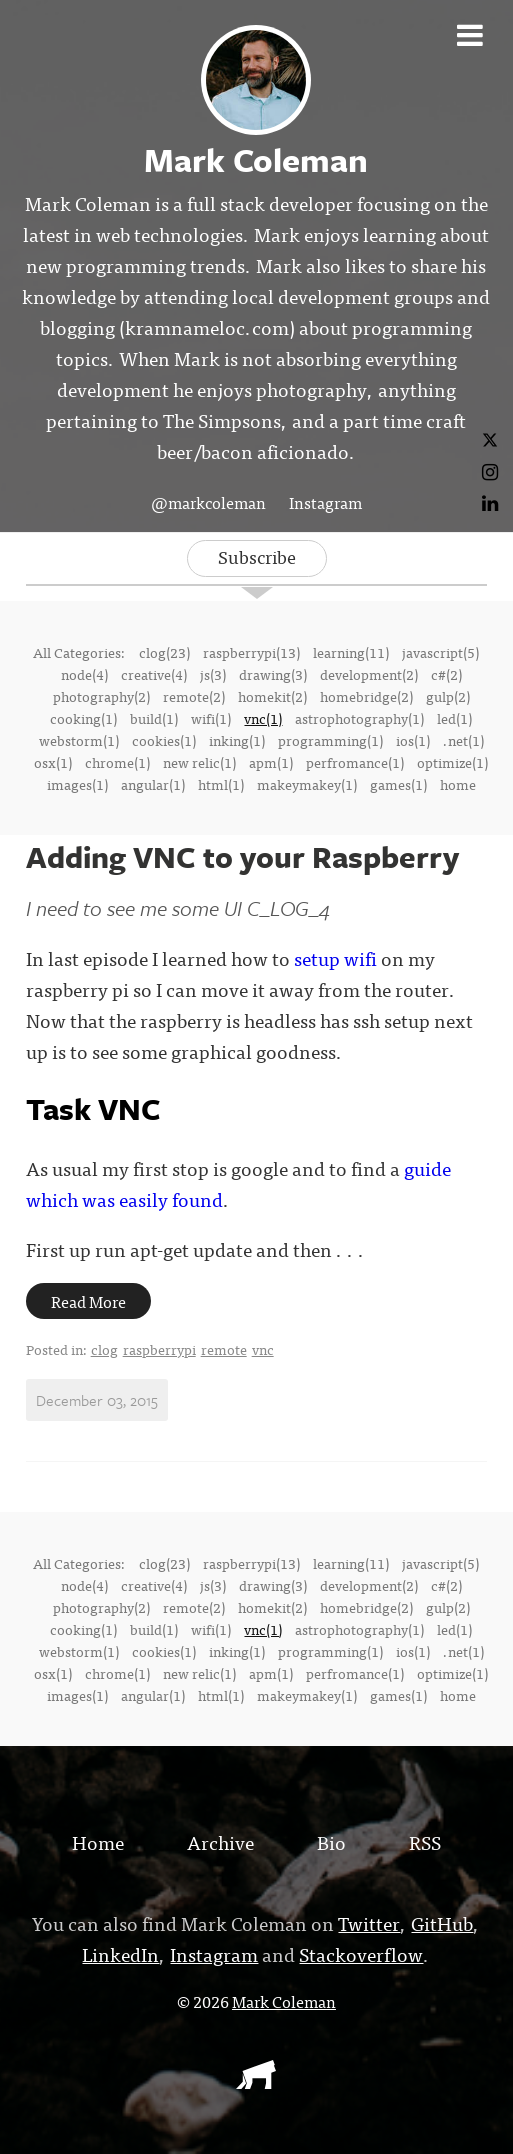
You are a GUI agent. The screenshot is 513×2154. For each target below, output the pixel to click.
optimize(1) (452, 762)
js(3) (213, 674)
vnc (263, 1349)
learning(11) (351, 652)
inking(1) (237, 740)
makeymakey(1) (307, 784)
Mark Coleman (284, 2001)
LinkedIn (120, 1953)
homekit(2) (272, 696)
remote (224, 1349)
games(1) (398, 784)
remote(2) (194, 696)
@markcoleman (208, 502)
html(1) (221, 784)
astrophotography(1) (359, 718)
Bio (331, 1841)
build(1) (154, 718)
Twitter (369, 1922)
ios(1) (413, 740)
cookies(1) (164, 740)
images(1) (77, 784)
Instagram (325, 502)
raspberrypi (159, 1349)
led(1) (454, 718)
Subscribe (257, 556)
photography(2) (101, 696)
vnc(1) (263, 718)
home (458, 784)
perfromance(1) (355, 762)
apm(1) (271, 762)
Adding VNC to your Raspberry (242, 856)
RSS (425, 1841)
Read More (88, 1301)
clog (104, 1349)
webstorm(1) (79, 740)
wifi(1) (211, 718)
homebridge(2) (366, 696)
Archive (220, 1841)
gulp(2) (448, 696)
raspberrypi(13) (251, 652)
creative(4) (154, 674)
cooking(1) (83, 718)
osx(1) (53, 762)
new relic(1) (199, 762)
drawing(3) (273, 674)
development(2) (369, 674)
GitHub (442, 1922)
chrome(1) (117, 762)
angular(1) (153, 784)
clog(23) (164, 652)
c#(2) (446, 674)
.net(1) (463, 740)
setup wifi (335, 957)
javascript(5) (440, 652)
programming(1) (330, 740)
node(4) (84, 674)
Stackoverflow (361, 1953)
